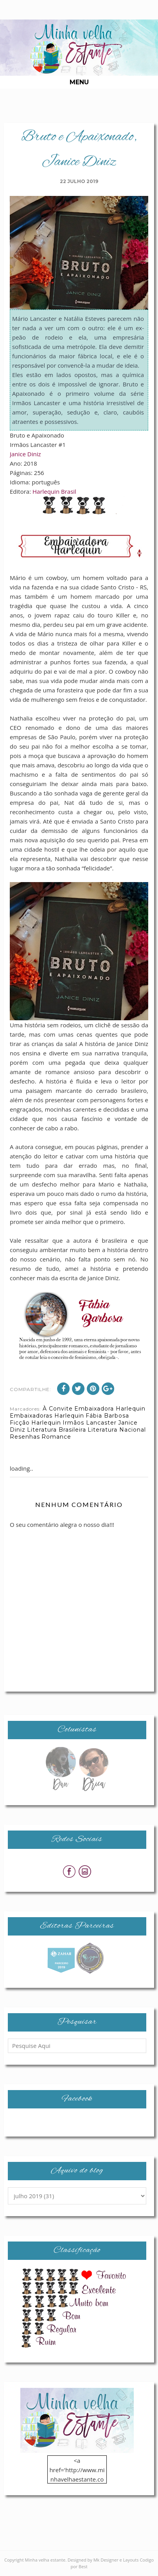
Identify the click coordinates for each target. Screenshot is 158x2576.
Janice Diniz (25, 454)
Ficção (20, 1422)
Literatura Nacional (117, 1429)
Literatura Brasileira (56, 1429)
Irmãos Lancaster (90, 1422)
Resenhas (25, 1436)
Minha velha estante (45, 2560)
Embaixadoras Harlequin (47, 1415)
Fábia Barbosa (107, 1415)
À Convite (58, 1408)
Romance (56, 1436)
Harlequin (46, 1422)
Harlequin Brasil (54, 491)
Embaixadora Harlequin (109, 1408)
